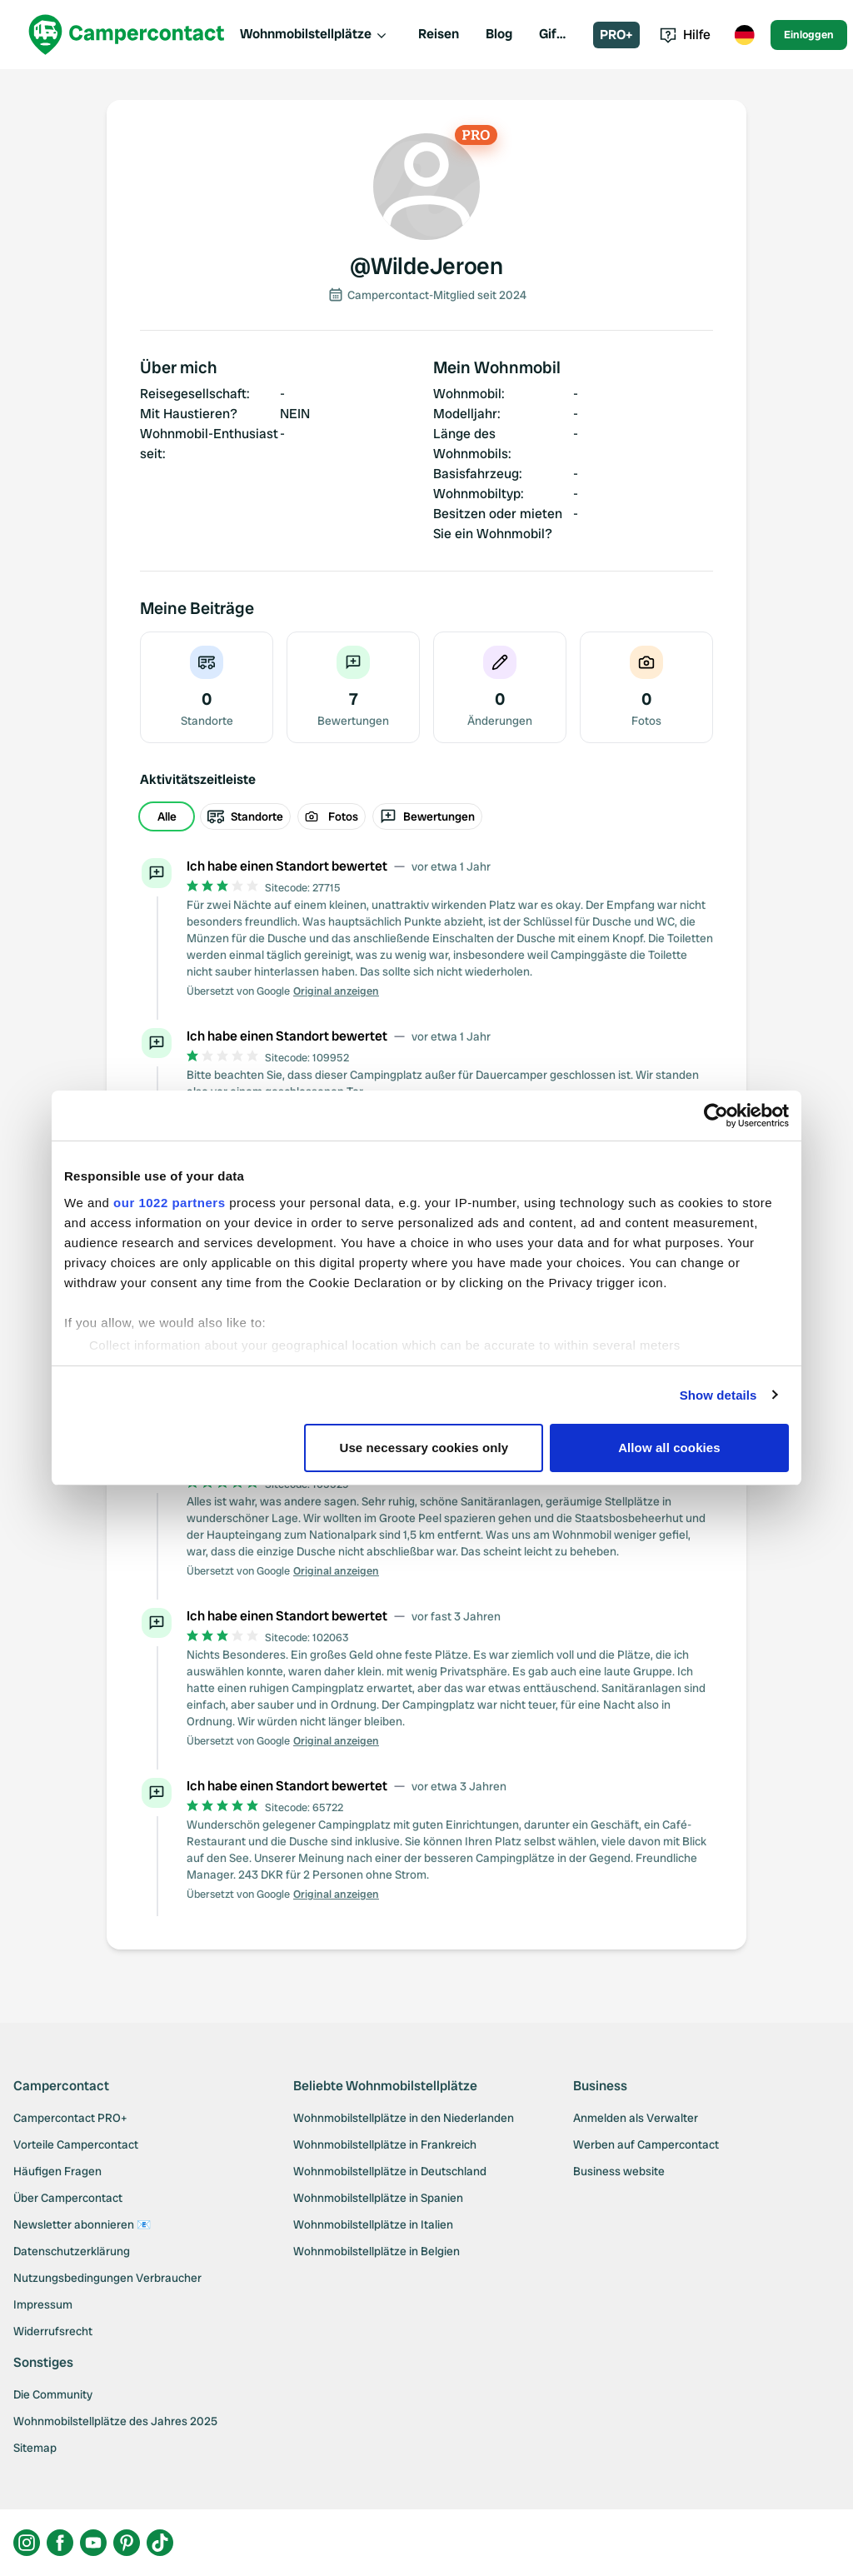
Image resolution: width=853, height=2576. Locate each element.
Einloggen (809, 34)
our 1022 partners (169, 1203)
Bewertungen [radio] (427, 816)
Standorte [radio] (245, 816)
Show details (718, 1395)
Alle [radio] (167, 816)
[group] (426, 816)
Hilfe (685, 34)
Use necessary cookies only (424, 1447)
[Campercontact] (127, 34)
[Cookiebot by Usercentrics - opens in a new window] (716, 1115)
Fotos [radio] (331, 816)
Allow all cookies (669, 1447)
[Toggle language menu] (744, 35)
